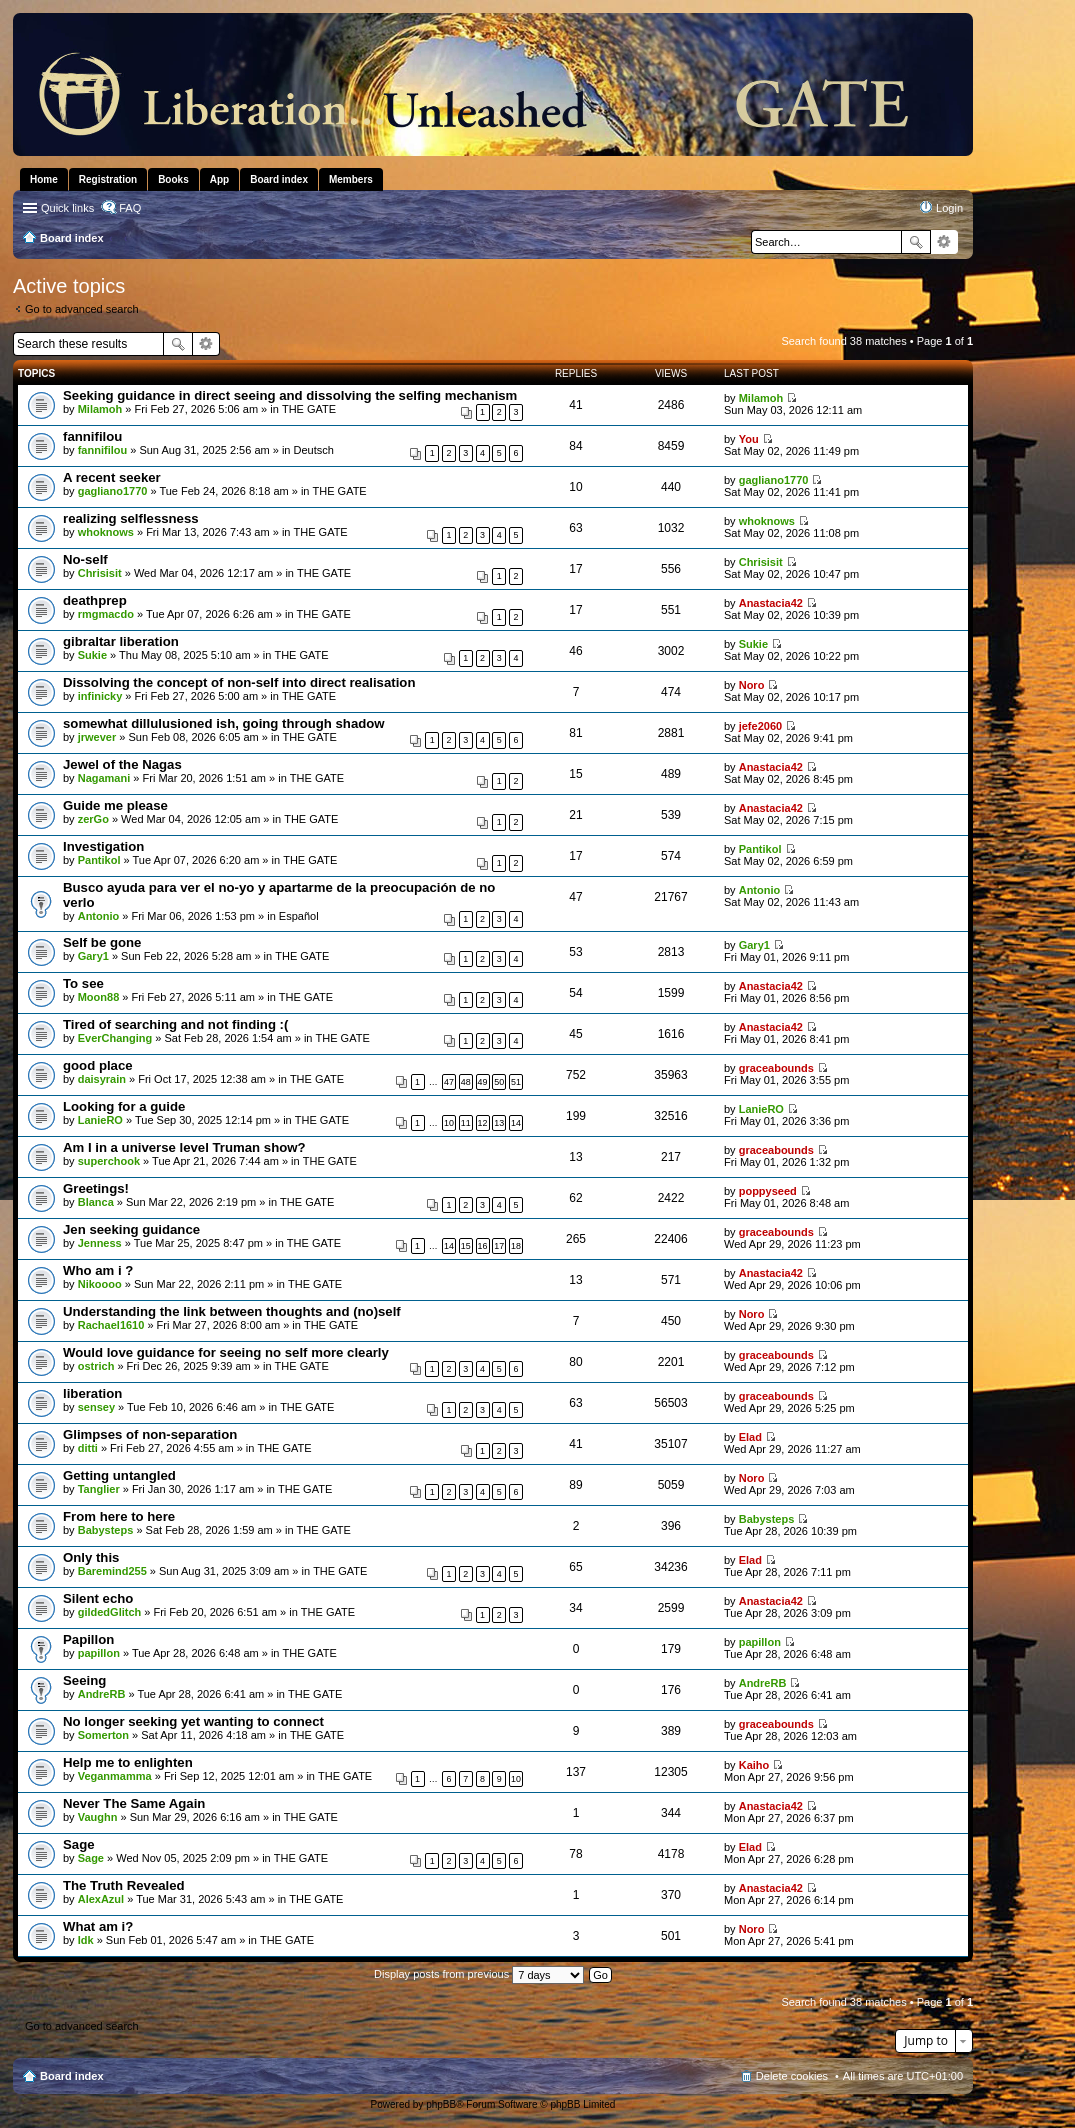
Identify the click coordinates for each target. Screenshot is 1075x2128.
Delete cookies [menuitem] (792, 2076)
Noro (752, 685)
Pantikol (99, 860)
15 (466, 1246)
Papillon (88, 1639)
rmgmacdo (106, 614)
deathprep (95, 600)
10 (449, 1123)
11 (466, 1123)
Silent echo (98, 1598)
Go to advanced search (82, 309)
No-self (85, 559)
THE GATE (309, 409)
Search (916, 242)
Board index (72, 2076)
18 (516, 1246)
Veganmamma (115, 1776)
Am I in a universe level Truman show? (184, 1147)
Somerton (103, 1735)
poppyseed (768, 1191)
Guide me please (115, 805)
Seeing (84, 1680)
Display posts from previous (479, 1974)
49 (483, 1082)
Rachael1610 (111, 1325)
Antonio (99, 916)
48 (466, 1082)
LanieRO (100, 1120)
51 (516, 1082)
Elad (750, 1437)
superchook (109, 1161)
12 (483, 1123)
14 (516, 1123)
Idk (86, 1940)
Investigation (103, 846)
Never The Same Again (134, 1803)
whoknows (106, 532)
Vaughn (98, 1817)
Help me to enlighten (128, 1762)
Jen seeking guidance (131, 1229)
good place (98, 1065)
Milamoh (100, 409)
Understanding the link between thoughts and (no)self (232, 1311)
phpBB (441, 2104)
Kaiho (754, 1765)
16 (483, 1246)
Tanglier (99, 1489)
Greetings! (96, 1188)
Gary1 (93, 956)
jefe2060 (760, 726)
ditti (88, 1448)
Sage (79, 1844)
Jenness (100, 1243)
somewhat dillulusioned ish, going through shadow (224, 723)
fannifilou (92, 436)
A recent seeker (112, 477)
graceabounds (776, 1068)
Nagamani (104, 778)
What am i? (98, 1926)
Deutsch (314, 450)
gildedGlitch (110, 1612)
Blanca (96, 1202)
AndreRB (102, 1694)
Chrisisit (100, 573)
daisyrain (102, 1079)
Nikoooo (100, 1284)
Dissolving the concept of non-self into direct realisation (239, 682)
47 (449, 1082)
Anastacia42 (771, 603)
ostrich (96, 1366)
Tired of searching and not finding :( (175, 1024)
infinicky (100, 696)
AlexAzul (101, 1899)
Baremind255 (112, 1571)
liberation (92, 1393)
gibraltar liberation (121, 641)
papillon (99, 1653)
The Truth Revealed (124, 1885)
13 (499, 1123)
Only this (91, 1557)
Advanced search (944, 242)
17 (499, 1246)
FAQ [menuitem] (130, 208)
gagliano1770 (113, 491)
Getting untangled (119, 1475)
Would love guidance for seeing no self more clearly (226, 1352)
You (749, 439)
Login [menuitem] (949, 208)
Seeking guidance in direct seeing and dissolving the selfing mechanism (290, 395)
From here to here (119, 1516)
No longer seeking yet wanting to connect (193, 1721)
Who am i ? (98, 1270)
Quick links (67, 208)
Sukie (92, 655)
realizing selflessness (131, 518)
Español (299, 916)
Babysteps (106, 1530)
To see (83, 983)
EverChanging (115, 1038)
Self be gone (102, 942)
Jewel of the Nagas (122, 764)
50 (499, 1082)
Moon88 (99, 997)
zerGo (93, 819)
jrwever (97, 737)
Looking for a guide (124, 1106)
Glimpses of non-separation (150, 1434)
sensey (96, 1407)
